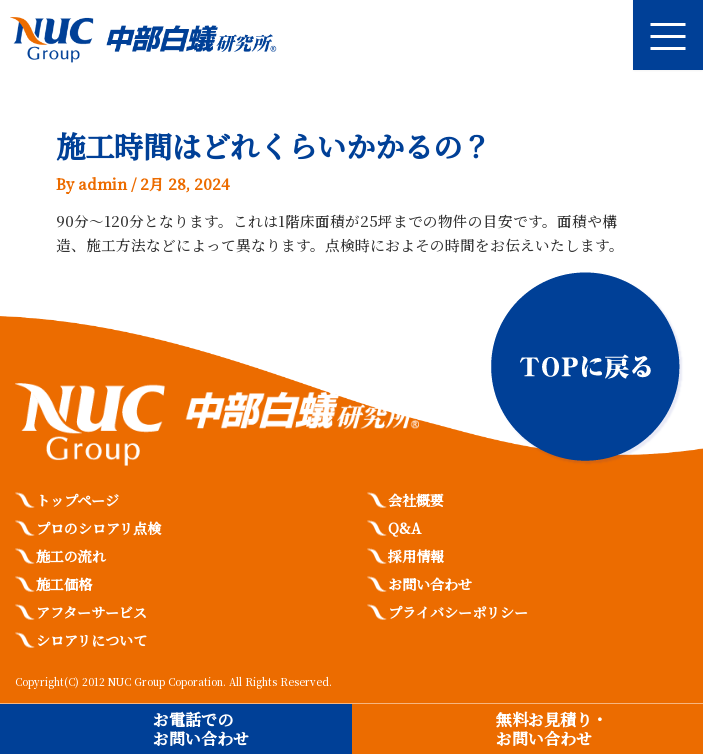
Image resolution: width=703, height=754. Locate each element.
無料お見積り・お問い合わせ (552, 729)
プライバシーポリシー (458, 612)
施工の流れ (71, 556)
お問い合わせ (430, 584)
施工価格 (64, 584)
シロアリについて (91, 640)
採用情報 (416, 556)
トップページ (77, 500)
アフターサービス (91, 612)
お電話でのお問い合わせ (201, 729)
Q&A (404, 528)
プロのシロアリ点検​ (98, 528)
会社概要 (416, 500)
